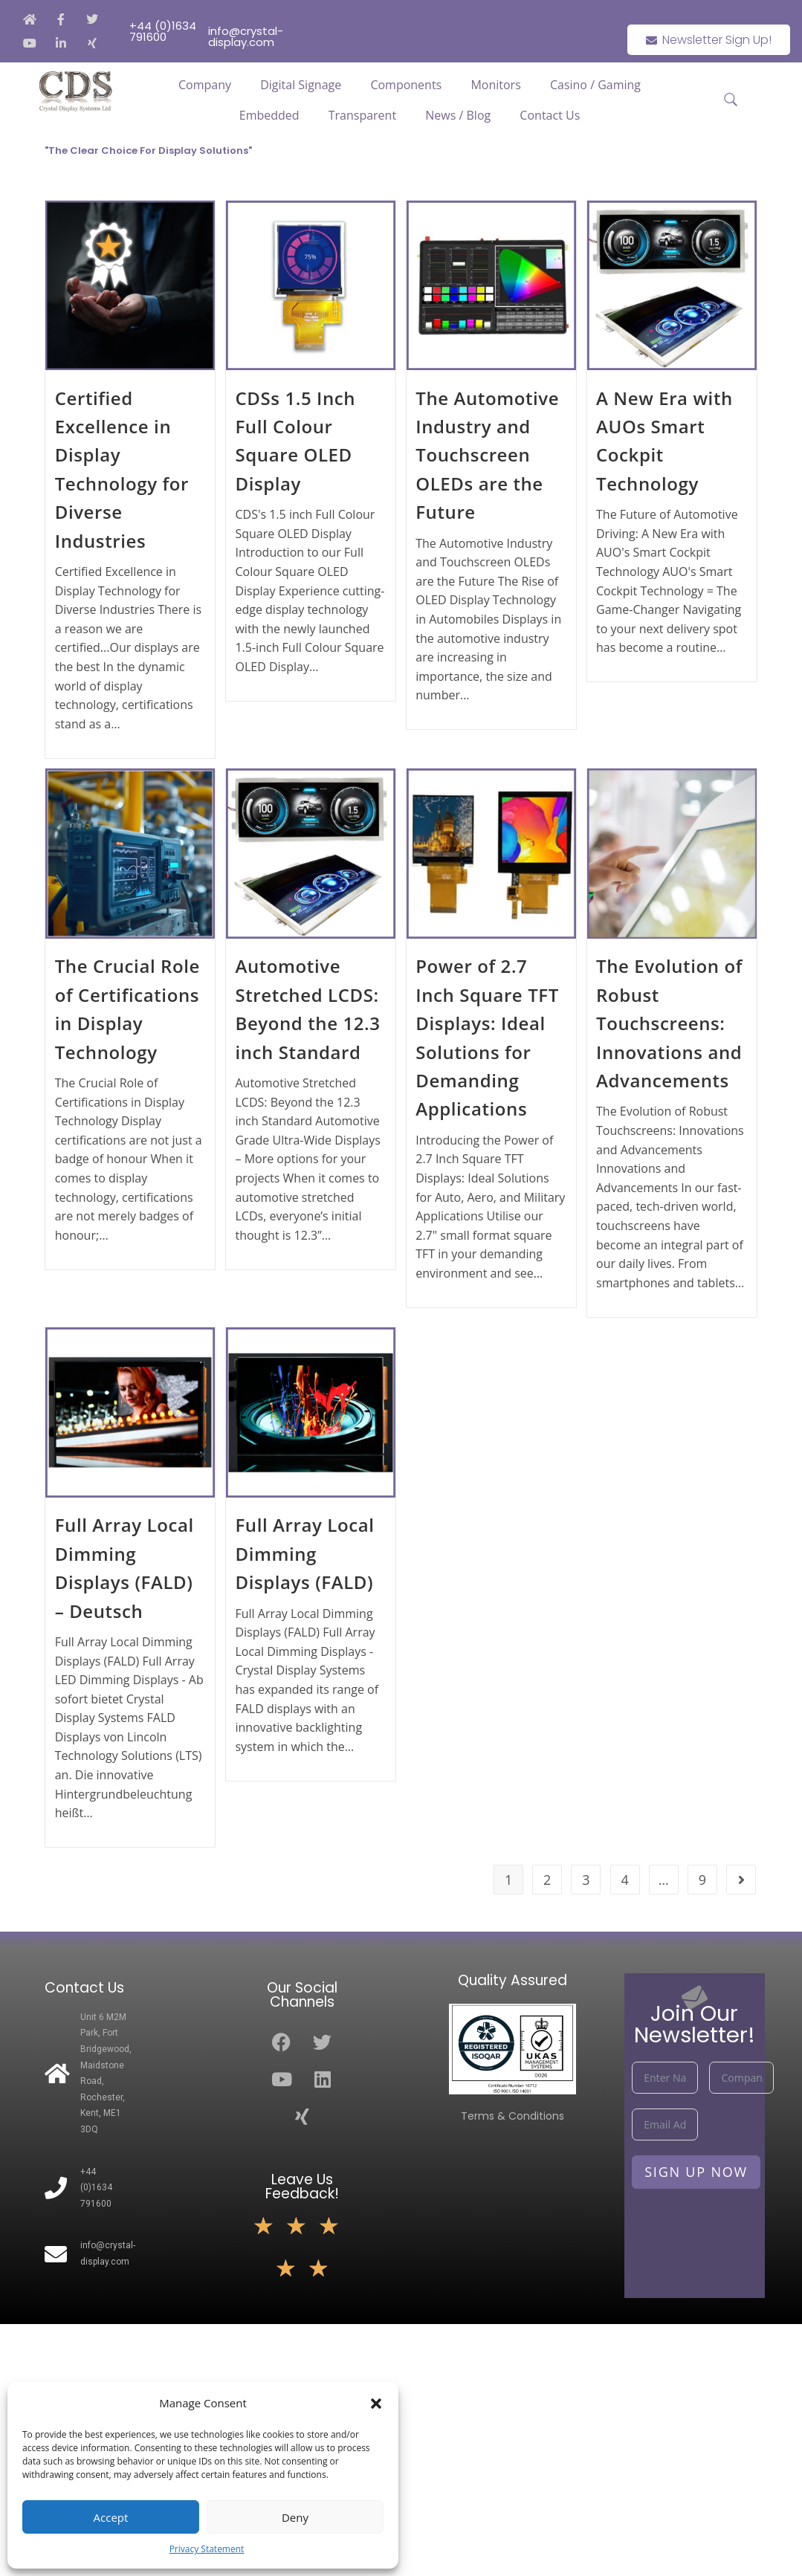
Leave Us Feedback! (302, 2186)
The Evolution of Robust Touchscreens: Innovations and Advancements (669, 1023)
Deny (295, 2517)
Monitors (495, 85)
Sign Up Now (696, 2172)
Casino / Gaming (595, 85)
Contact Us (550, 115)
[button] (376, 2403)
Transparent (362, 115)
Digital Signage (300, 85)
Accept (111, 2517)
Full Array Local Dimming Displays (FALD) (304, 1553)
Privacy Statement (207, 2549)
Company (204, 85)
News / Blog (458, 115)
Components (406, 85)
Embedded (269, 115)
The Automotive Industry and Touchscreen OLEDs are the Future (487, 455)
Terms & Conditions (512, 2116)
